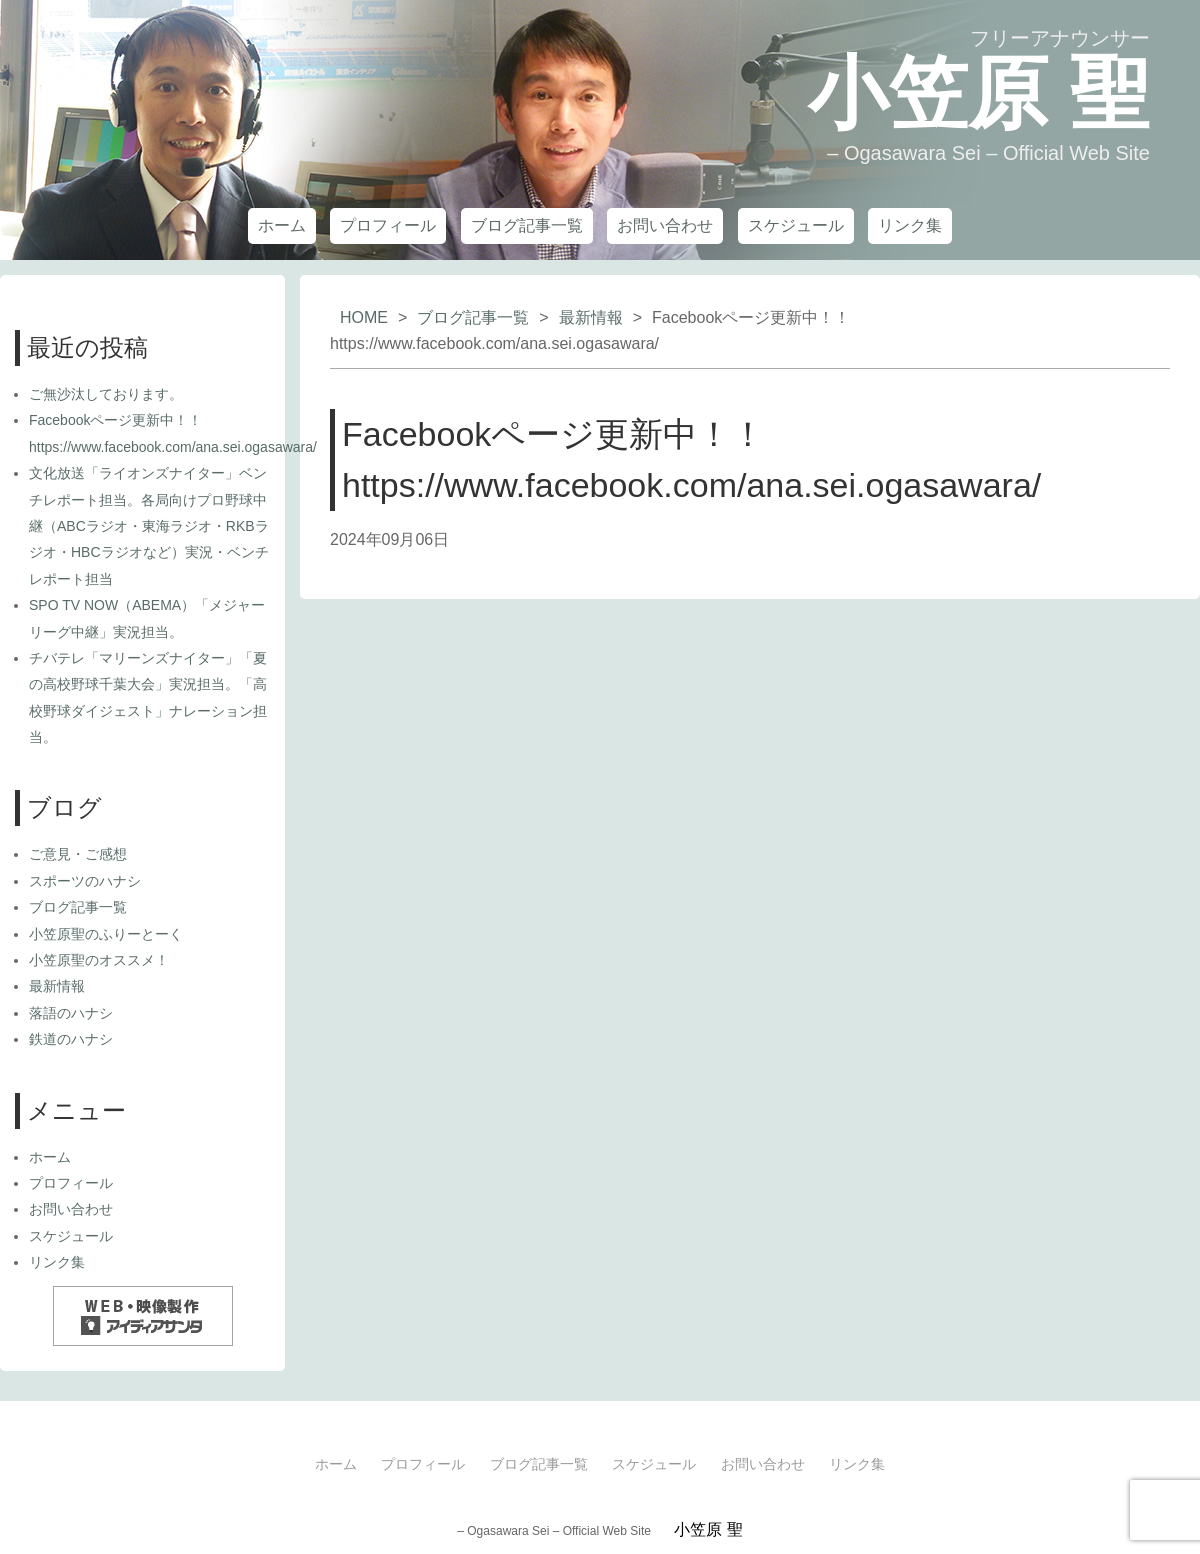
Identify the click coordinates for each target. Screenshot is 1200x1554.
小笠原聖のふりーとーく (106, 934)
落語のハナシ (71, 1013)
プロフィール (388, 225)
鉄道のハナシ (71, 1039)
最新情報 (591, 317)
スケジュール (796, 225)
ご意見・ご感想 (78, 854)
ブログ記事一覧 (527, 225)
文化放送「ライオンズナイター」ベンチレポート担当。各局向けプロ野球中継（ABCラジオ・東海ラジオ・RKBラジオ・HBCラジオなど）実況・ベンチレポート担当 (149, 526)
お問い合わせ (665, 225)
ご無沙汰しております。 (106, 394)
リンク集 (910, 225)
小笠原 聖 (979, 93)
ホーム (282, 225)
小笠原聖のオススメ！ (99, 960)
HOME (364, 317)
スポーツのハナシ (85, 881)
